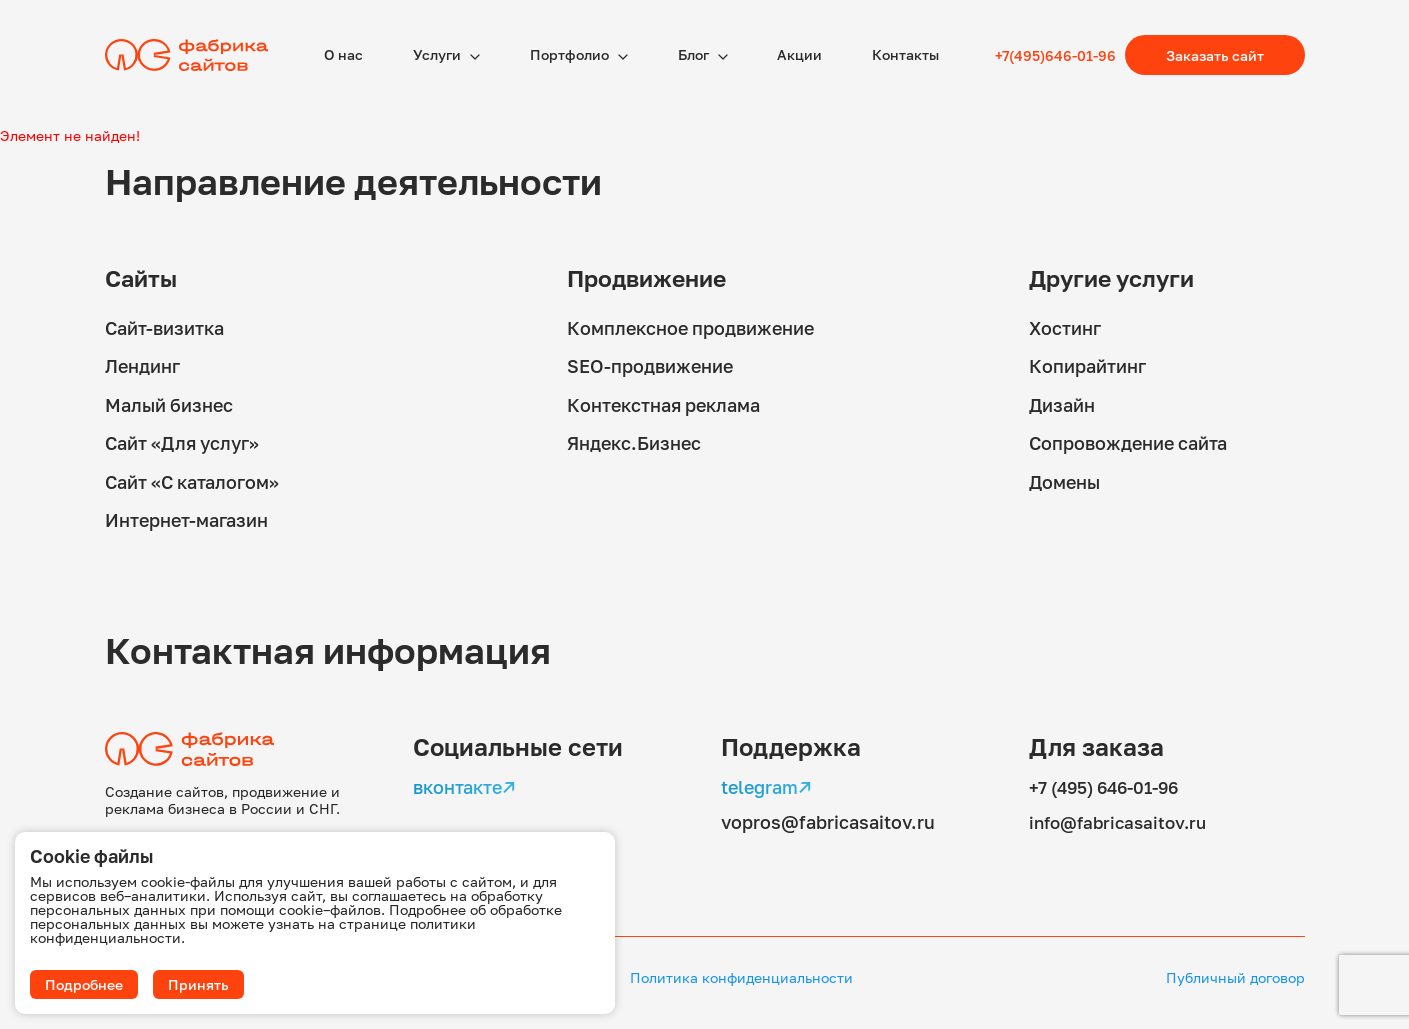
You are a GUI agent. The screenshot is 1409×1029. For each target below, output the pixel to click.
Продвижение (651, 277)
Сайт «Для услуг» (182, 441)
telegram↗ (766, 783)
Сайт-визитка (164, 327)
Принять (198, 984)
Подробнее (84, 984)
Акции (799, 54)
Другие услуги (1116, 277)
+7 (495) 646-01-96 (1110, 783)
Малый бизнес (169, 403)
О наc (343, 54)
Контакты (905, 54)
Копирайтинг (1087, 365)
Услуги (438, 54)
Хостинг (1065, 327)
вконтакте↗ (464, 783)
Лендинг (142, 365)
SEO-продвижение (650, 365)
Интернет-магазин (186, 517)
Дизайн (1062, 403)
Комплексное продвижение (690, 327)
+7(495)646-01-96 (1055, 55)
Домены (1064, 479)
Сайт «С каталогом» (192, 479)
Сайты (143, 277)
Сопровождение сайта (1128, 441)
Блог (694, 54)
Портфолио (570, 54)
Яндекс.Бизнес (634, 441)
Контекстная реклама (663, 403)
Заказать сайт (1215, 55)
